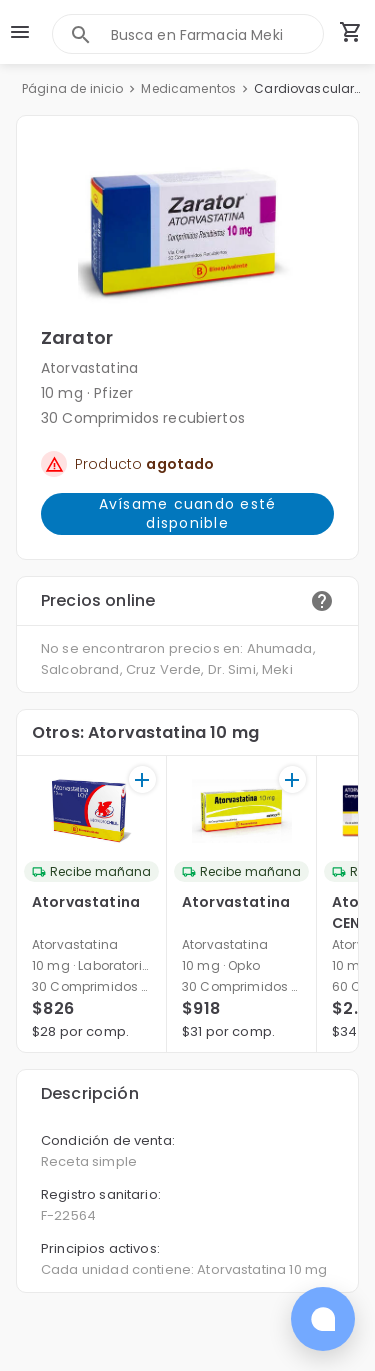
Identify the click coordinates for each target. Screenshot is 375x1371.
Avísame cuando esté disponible (187, 514)
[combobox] (217, 34)
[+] (142, 779)
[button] (187, 231)
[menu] (20, 32)
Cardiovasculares (309, 88)
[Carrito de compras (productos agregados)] (351, 32)
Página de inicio (72, 88)
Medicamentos (188, 88)
